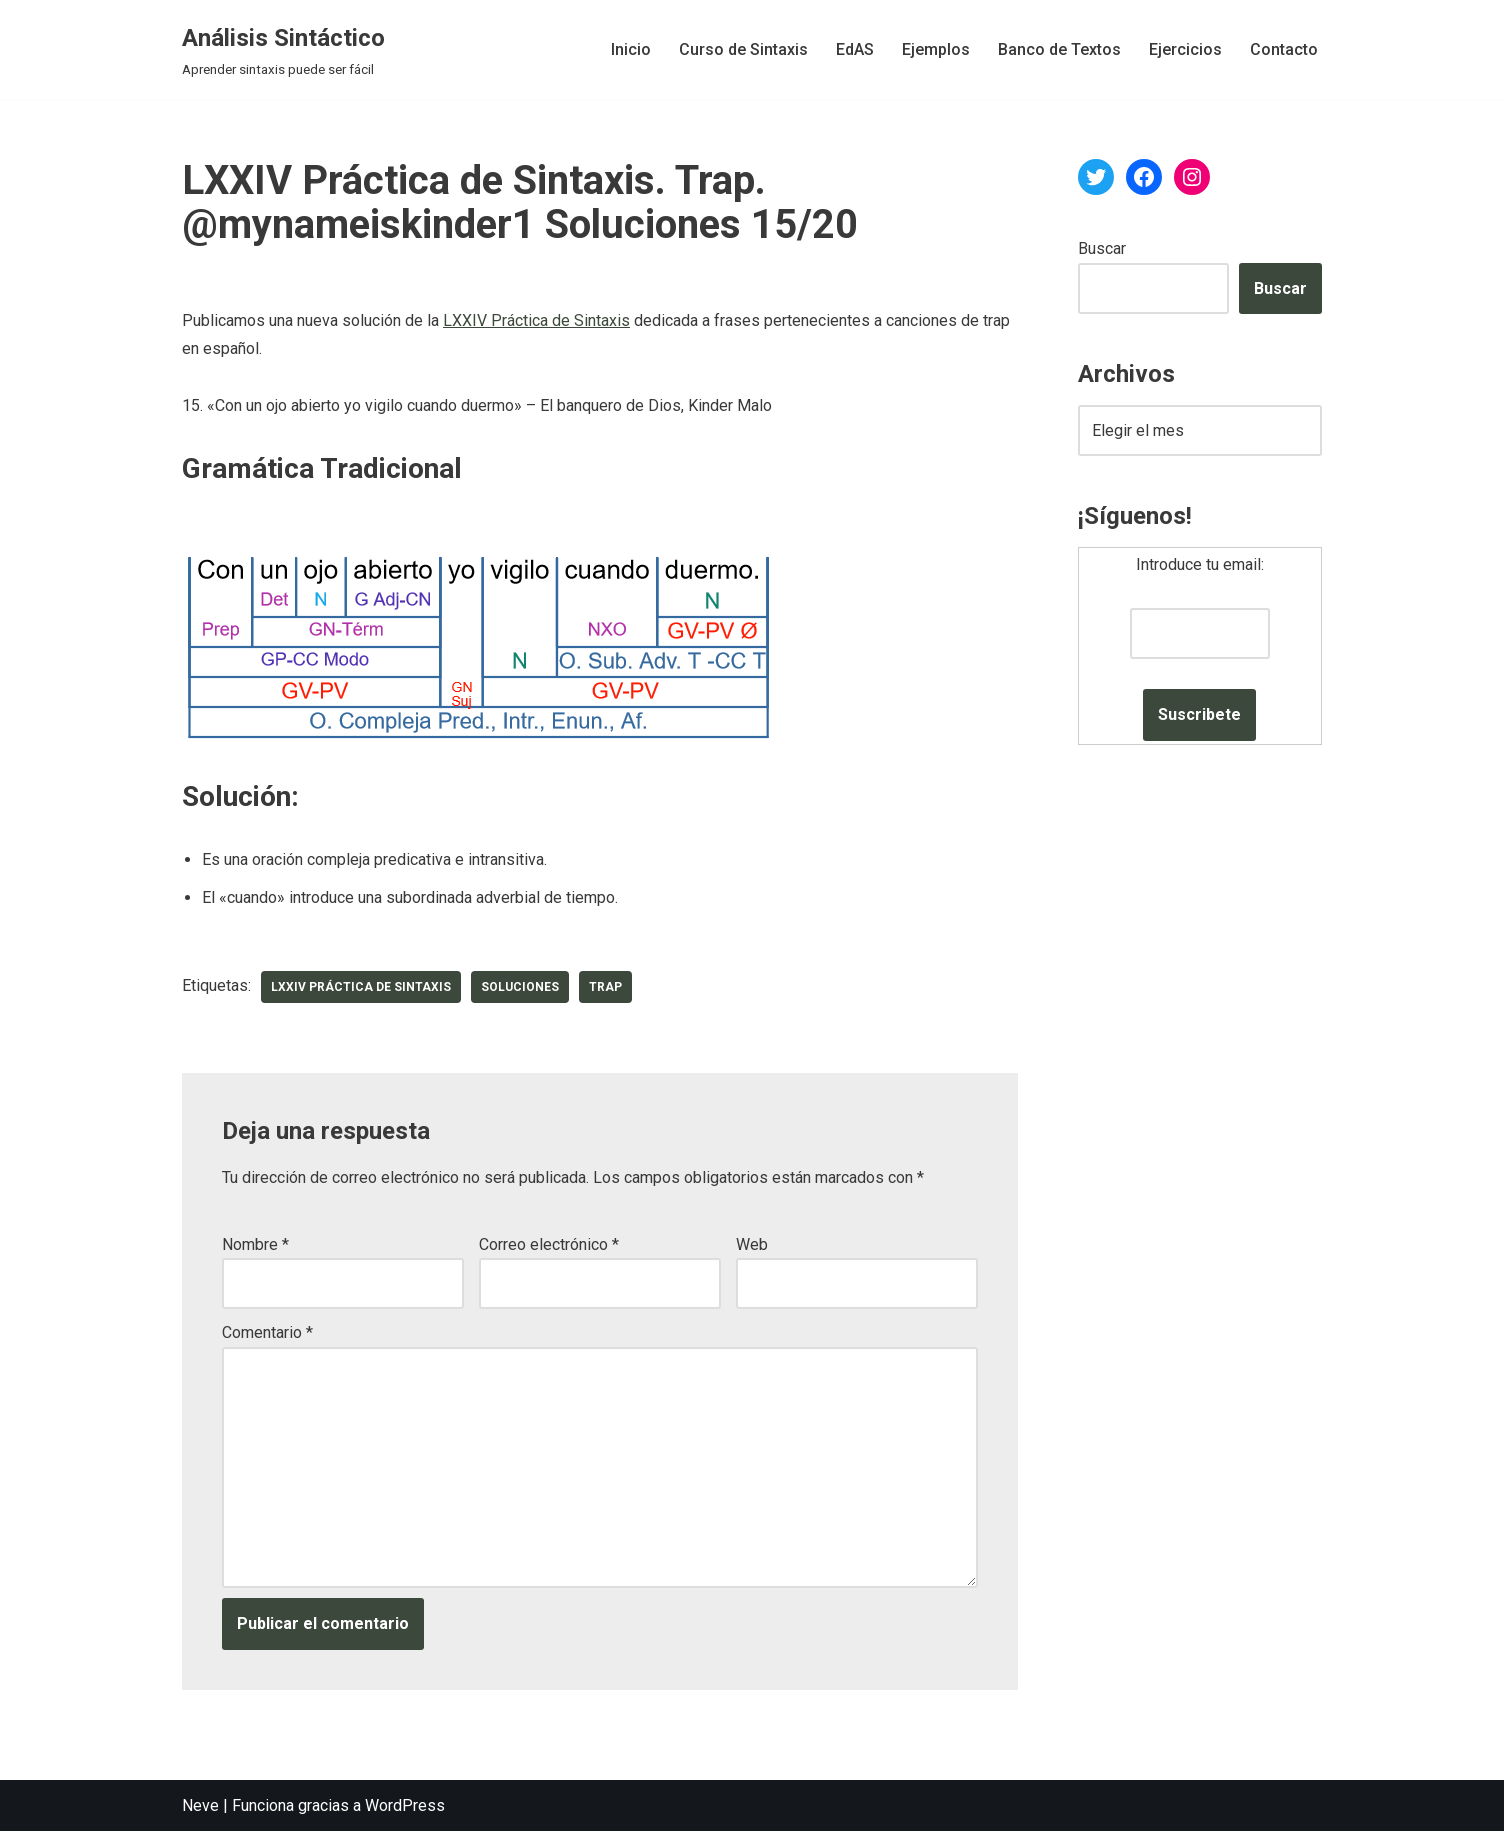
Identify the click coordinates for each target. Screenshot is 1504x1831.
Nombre (255, 1244)
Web (752, 1244)
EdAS (855, 49)
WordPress (405, 1805)
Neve (200, 1805)
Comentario (267, 1332)
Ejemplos (936, 49)
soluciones (520, 987)
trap (605, 987)
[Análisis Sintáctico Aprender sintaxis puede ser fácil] (283, 49)
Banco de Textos (1059, 49)
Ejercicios (1185, 49)
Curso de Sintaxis (743, 49)
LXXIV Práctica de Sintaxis (536, 320)
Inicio (631, 49)
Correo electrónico (549, 1244)
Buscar (1102, 248)
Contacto (1284, 49)
